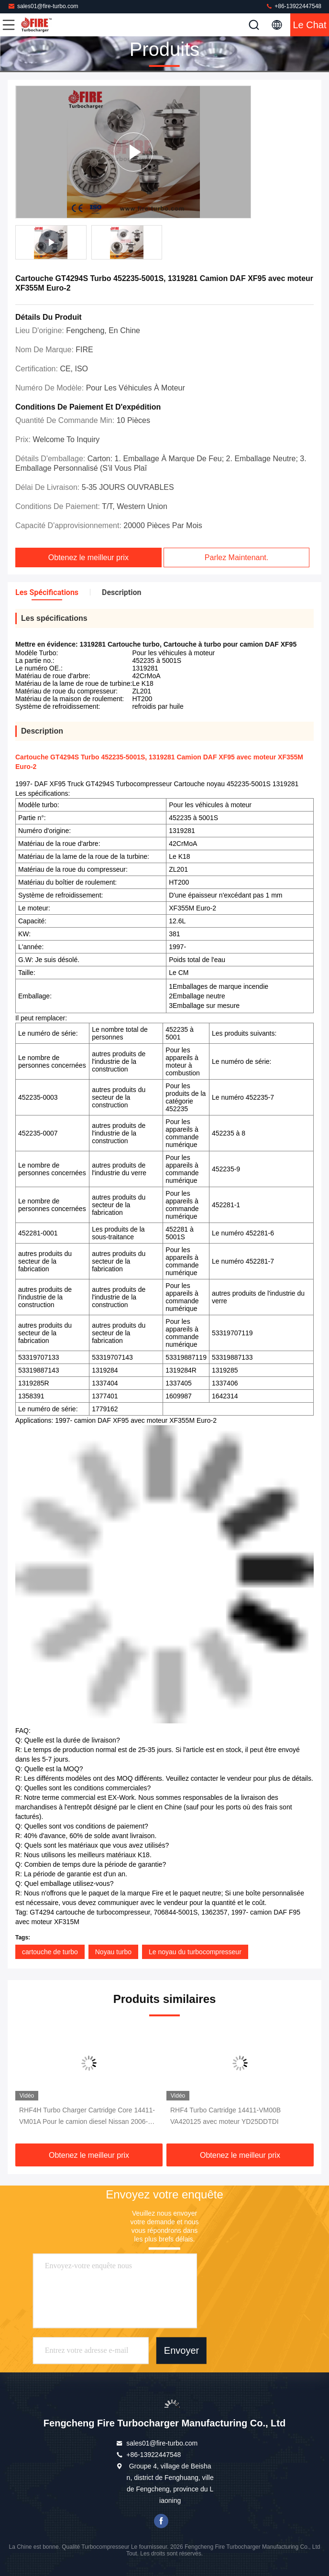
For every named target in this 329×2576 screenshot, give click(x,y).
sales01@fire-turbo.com (43, 6)
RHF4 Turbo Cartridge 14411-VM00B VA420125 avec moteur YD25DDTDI (225, 2115)
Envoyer (181, 2350)
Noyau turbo (113, 1952)
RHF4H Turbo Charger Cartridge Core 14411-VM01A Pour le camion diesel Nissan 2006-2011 (87, 2116)
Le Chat (309, 25)
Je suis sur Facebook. (161, 2521)
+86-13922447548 (293, 6)
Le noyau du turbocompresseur (195, 1952)
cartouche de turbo (50, 1952)
